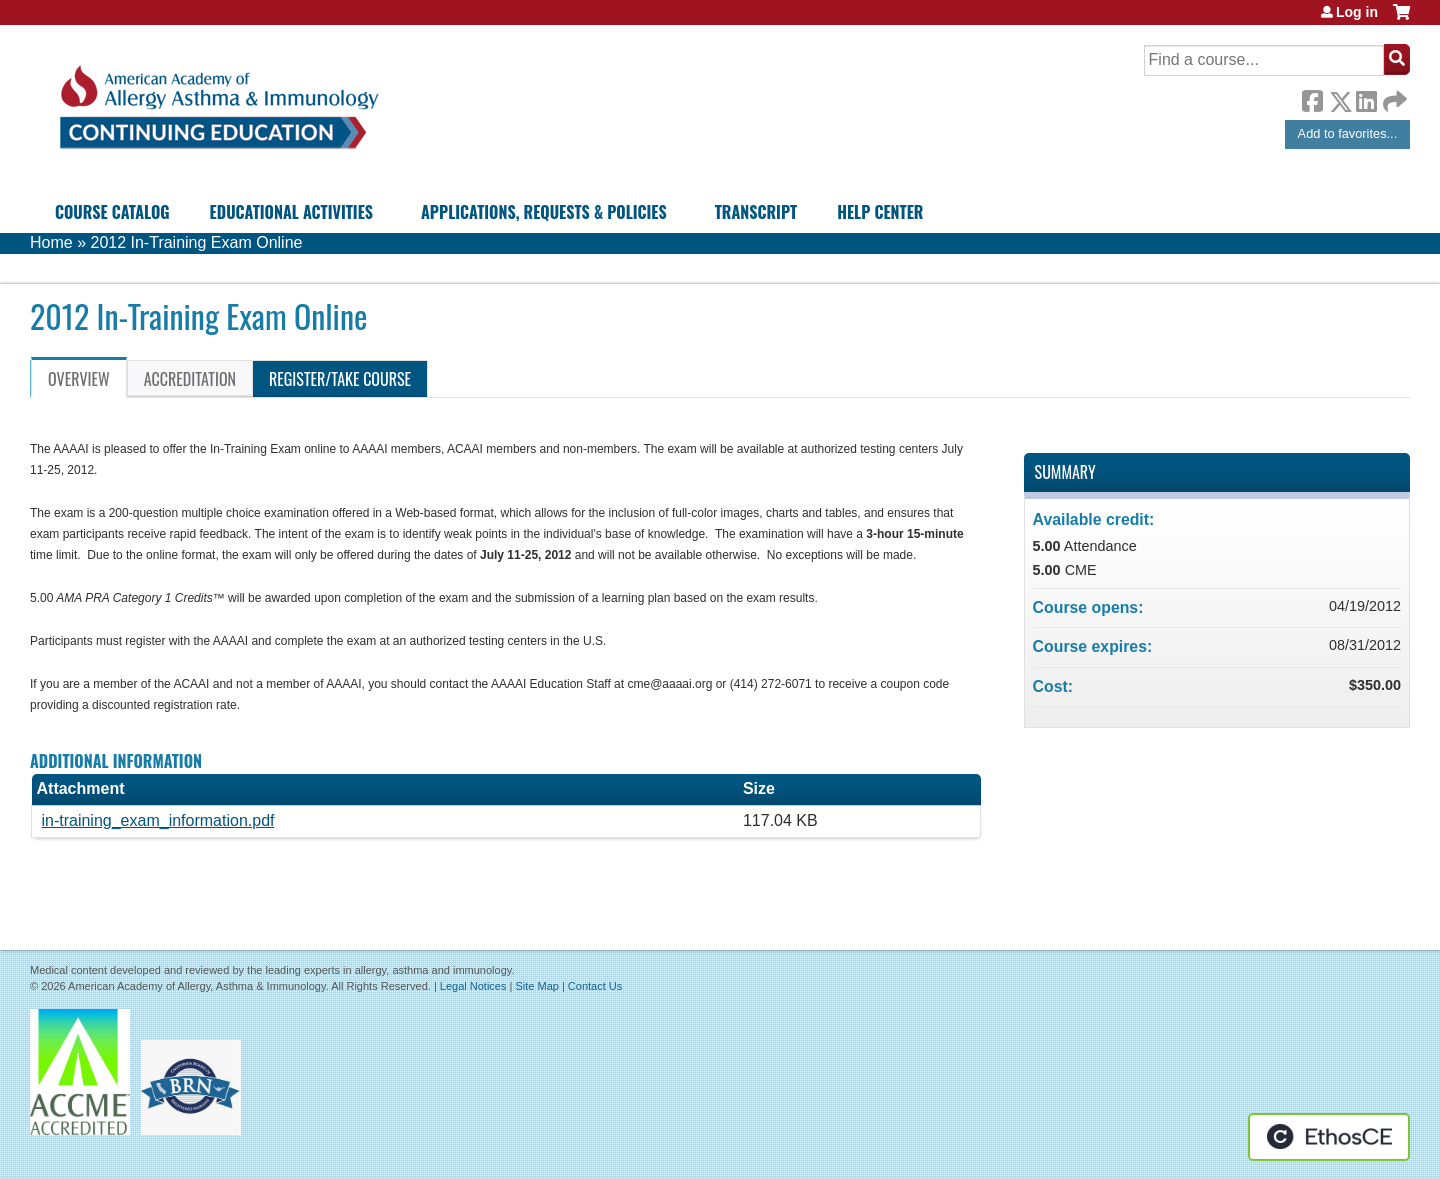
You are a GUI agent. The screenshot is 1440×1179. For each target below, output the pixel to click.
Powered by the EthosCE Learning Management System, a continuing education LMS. (1329, 1137)
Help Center (880, 212)
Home (51, 242)
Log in (1357, 12)
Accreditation (190, 379)
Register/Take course (340, 379)
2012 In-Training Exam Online (196, 242)
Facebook (1312, 98)
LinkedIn (1366, 98)
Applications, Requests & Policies (544, 212)
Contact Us (595, 986)
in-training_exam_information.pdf (157, 820)
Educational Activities (291, 212)
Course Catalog (112, 212)
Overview (79, 379)
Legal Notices (473, 986)
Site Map (536, 986)
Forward (1393, 96)
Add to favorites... (1348, 133)
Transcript (756, 212)
